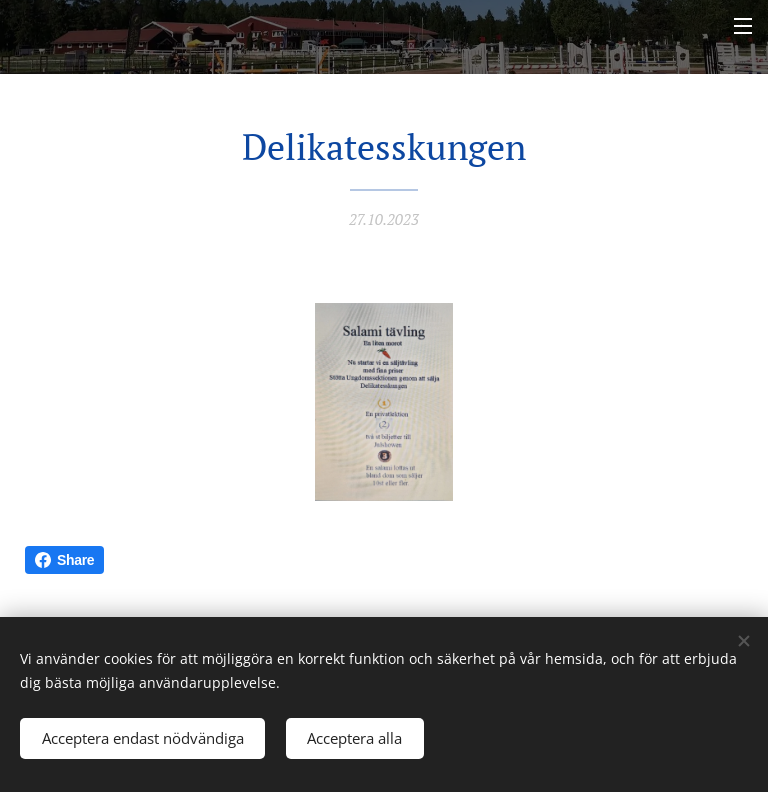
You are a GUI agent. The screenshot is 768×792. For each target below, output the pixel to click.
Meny (743, 26)
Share (64, 560)
